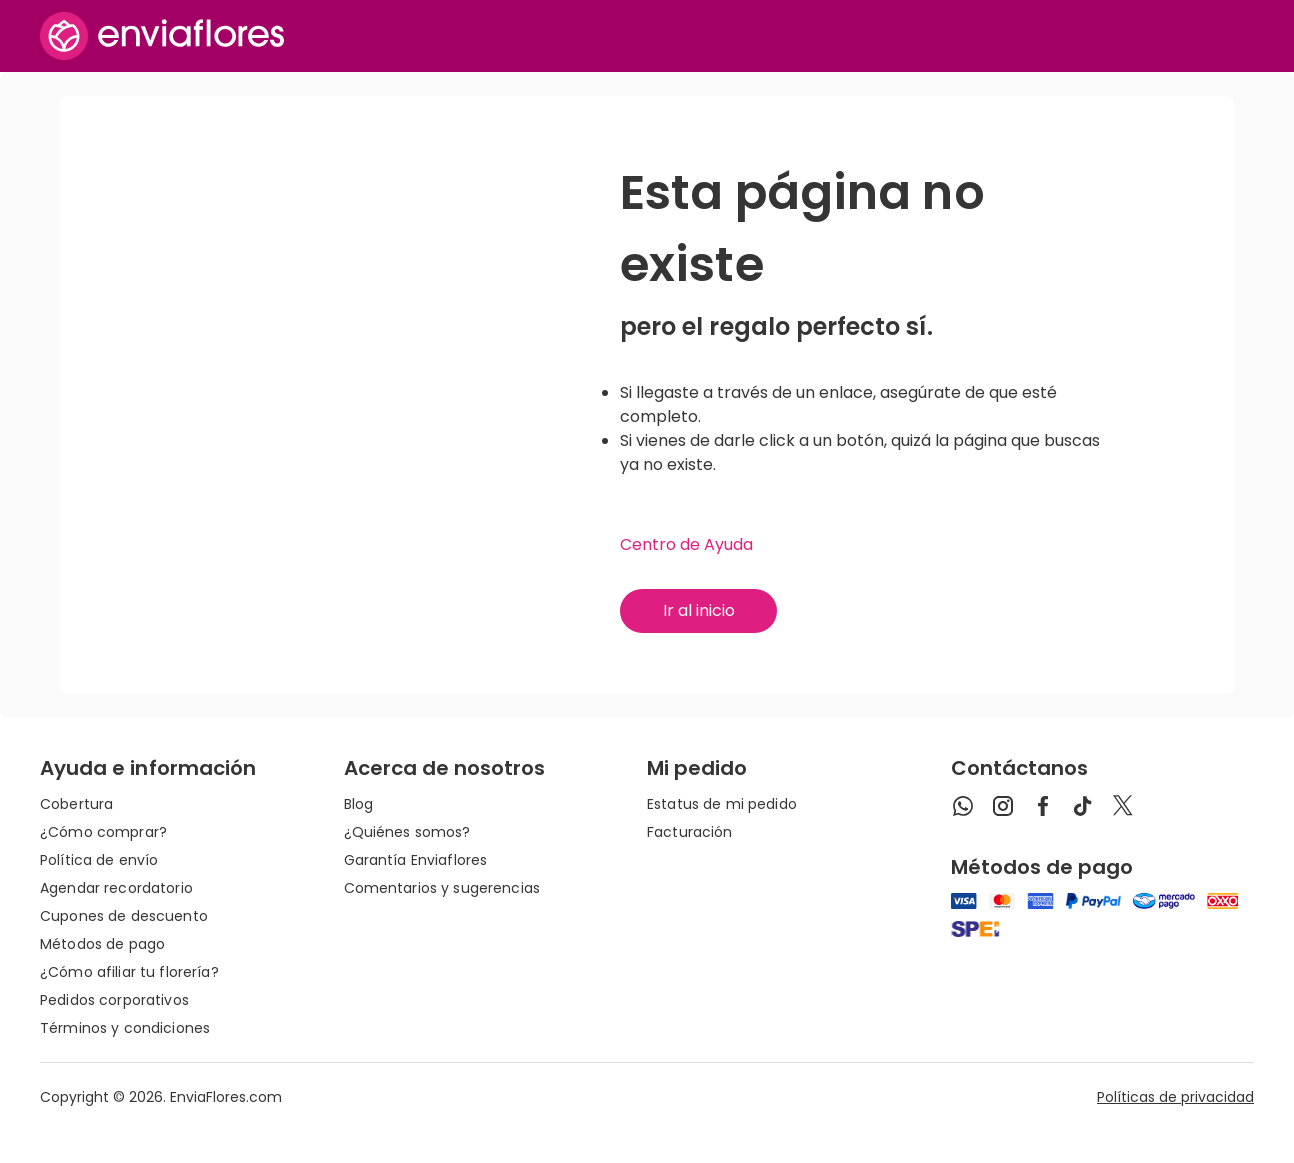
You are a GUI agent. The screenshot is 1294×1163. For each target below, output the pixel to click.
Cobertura (76, 804)
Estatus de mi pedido (722, 804)
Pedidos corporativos (114, 1000)
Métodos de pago (102, 944)
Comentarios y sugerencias (442, 888)
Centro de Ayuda (686, 544)
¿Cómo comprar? (103, 832)
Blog (359, 804)
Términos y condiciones (125, 1028)
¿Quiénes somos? (407, 832)
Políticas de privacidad (1175, 1097)
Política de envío (99, 860)
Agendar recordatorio (116, 888)
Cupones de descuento (124, 916)
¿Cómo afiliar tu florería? (129, 972)
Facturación (690, 832)
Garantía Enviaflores (416, 860)
